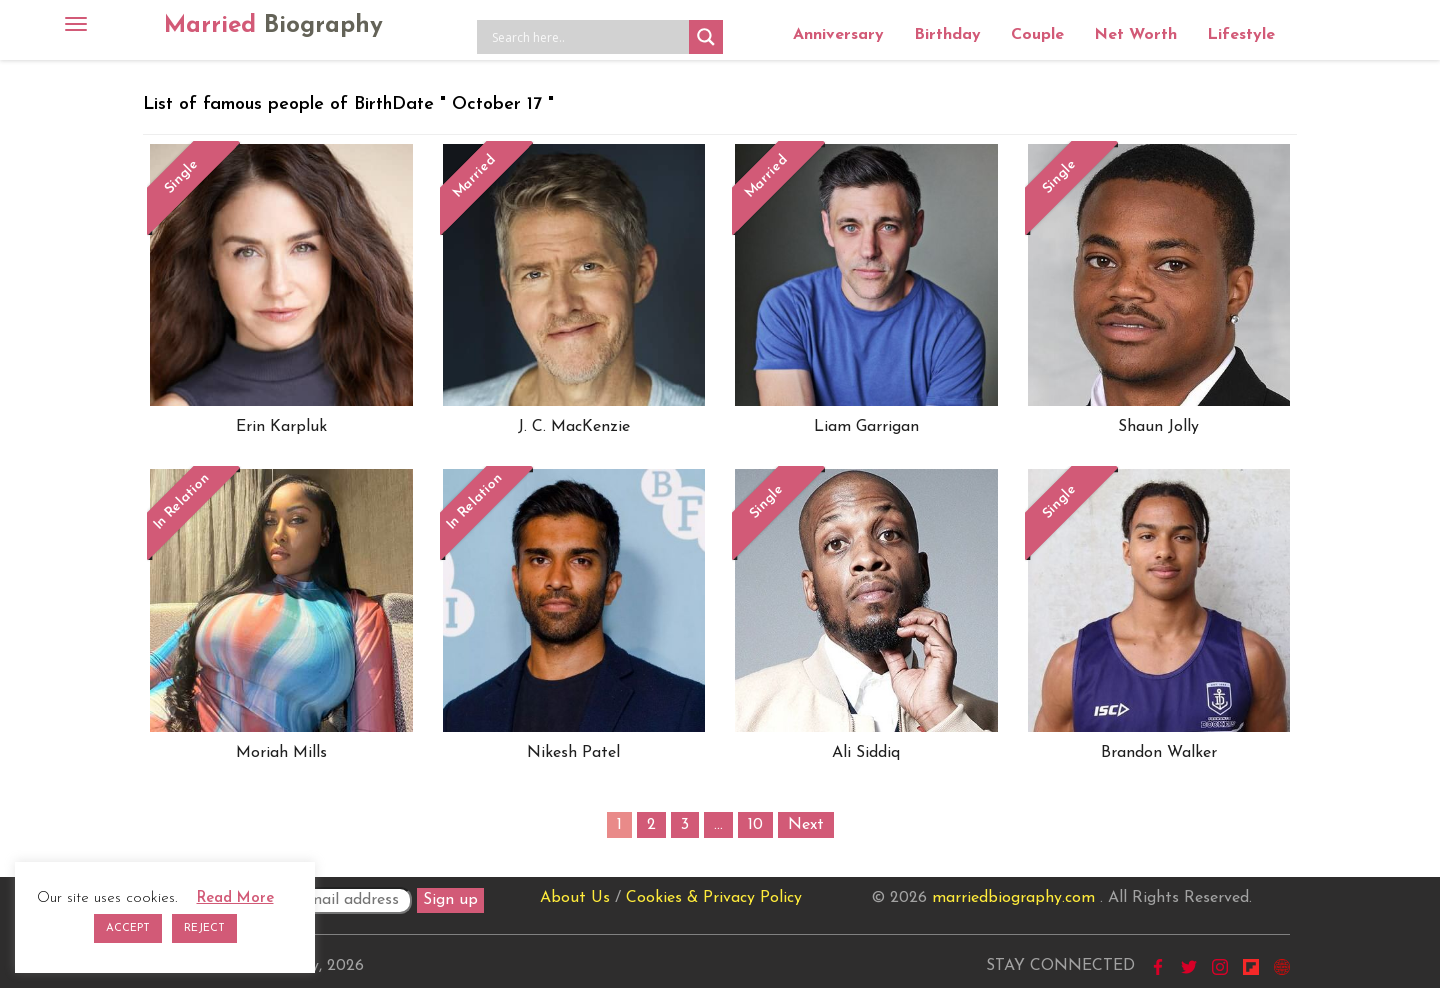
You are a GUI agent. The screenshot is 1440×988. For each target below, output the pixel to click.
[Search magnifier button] (706, 37)
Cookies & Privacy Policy (714, 898)
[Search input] (588, 37)
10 (755, 825)
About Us (575, 898)
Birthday (947, 35)
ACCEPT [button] (128, 928)
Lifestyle (1241, 35)
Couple (1037, 35)
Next (806, 825)
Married (273, 26)
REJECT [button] (204, 928)
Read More (235, 898)
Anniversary (838, 35)
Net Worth (1135, 35)
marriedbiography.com (1013, 898)
